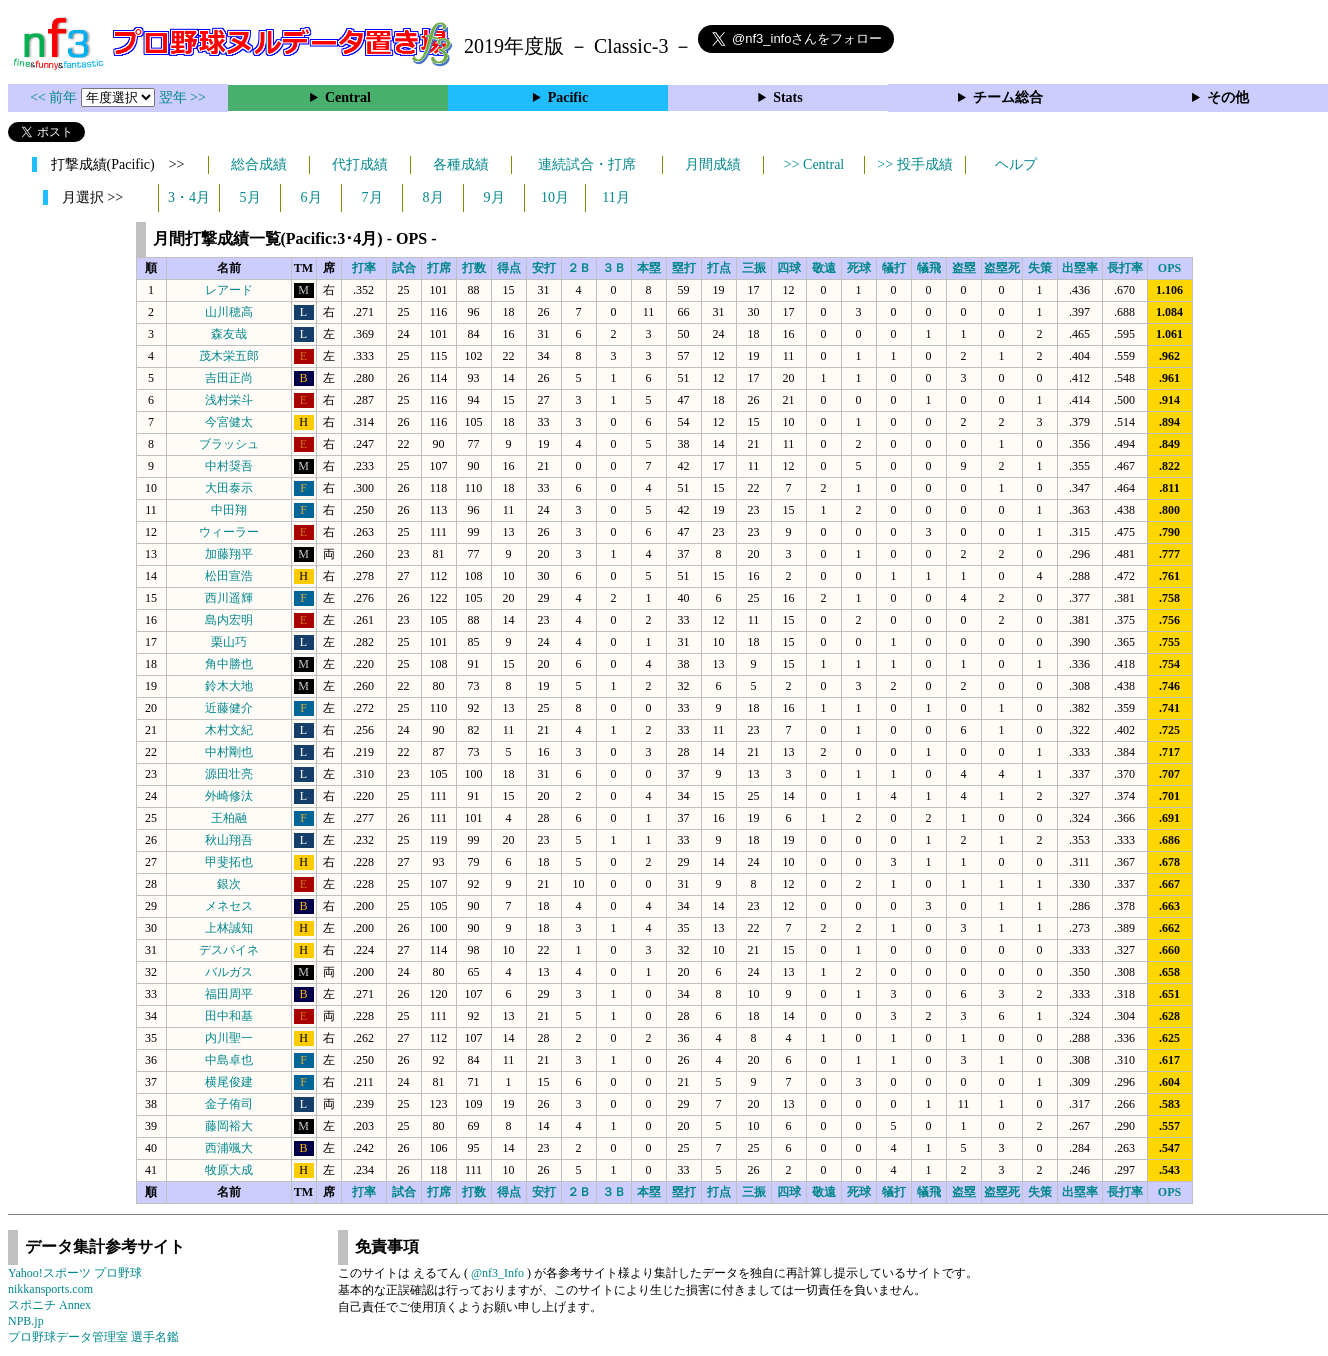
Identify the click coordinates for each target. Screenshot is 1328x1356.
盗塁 (964, 268)
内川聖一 (229, 1038)
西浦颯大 (229, 1148)
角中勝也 (229, 664)
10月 (555, 197)
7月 (372, 197)
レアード (229, 290)
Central (348, 97)
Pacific (568, 97)
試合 (404, 268)
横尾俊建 (229, 1082)
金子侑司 (229, 1104)
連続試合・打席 (587, 164)
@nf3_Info (497, 1273)
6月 (311, 197)
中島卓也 (229, 1060)
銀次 (229, 884)
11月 (615, 197)
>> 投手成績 (914, 164)
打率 (364, 268)
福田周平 (229, 994)
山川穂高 (229, 312)
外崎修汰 (229, 796)
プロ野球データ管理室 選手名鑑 (93, 1337)
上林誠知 (229, 928)
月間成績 (713, 164)
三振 (754, 268)
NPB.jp (26, 1321)
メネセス (229, 906)
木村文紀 (229, 730)
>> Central (814, 164)
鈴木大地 (229, 686)
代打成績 (360, 164)
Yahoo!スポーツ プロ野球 (75, 1273)
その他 (1228, 97)
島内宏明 (229, 620)
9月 (494, 197)
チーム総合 (1008, 97)
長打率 (1125, 268)
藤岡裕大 (229, 1126)
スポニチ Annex (49, 1305)
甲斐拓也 (229, 862)
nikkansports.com (50, 1289)
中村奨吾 (229, 466)
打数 (474, 268)
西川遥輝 (229, 598)
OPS (1169, 268)
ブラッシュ (229, 444)
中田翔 (229, 510)
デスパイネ (229, 950)
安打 (544, 268)
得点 (509, 268)
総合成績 (259, 164)
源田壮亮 (229, 774)
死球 (859, 268)
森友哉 (229, 334)
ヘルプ (1016, 164)
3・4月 (189, 197)
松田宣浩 (229, 576)
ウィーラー (229, 532)
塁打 (684, 268)
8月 (433, 197)
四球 (789, 268)
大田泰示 (229, 488)
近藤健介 (229, 708)
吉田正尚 (229, 378)
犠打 (894, 268)
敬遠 (824, 268)
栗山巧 (229, 642)
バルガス (229, 972)
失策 (1040, 268)
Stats (788, 97)
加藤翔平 (229, 554)
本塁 (649, 268)
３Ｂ (614, 268)
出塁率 (1080, 268)
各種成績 (461, 164)
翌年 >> (182, 97)
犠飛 (929, 268)
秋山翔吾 (229, 840)
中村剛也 (229, 752)
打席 (439, 268)
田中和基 (229, 1016)
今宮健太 (229, 422)
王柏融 (229, 818)
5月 (250, 197)
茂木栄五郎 (229, 356)
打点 (719, 268)
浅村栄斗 (229, 400)
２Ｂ (579, 268)
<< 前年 (55, 97)
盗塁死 (1002, 268)
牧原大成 (229, 1170)
